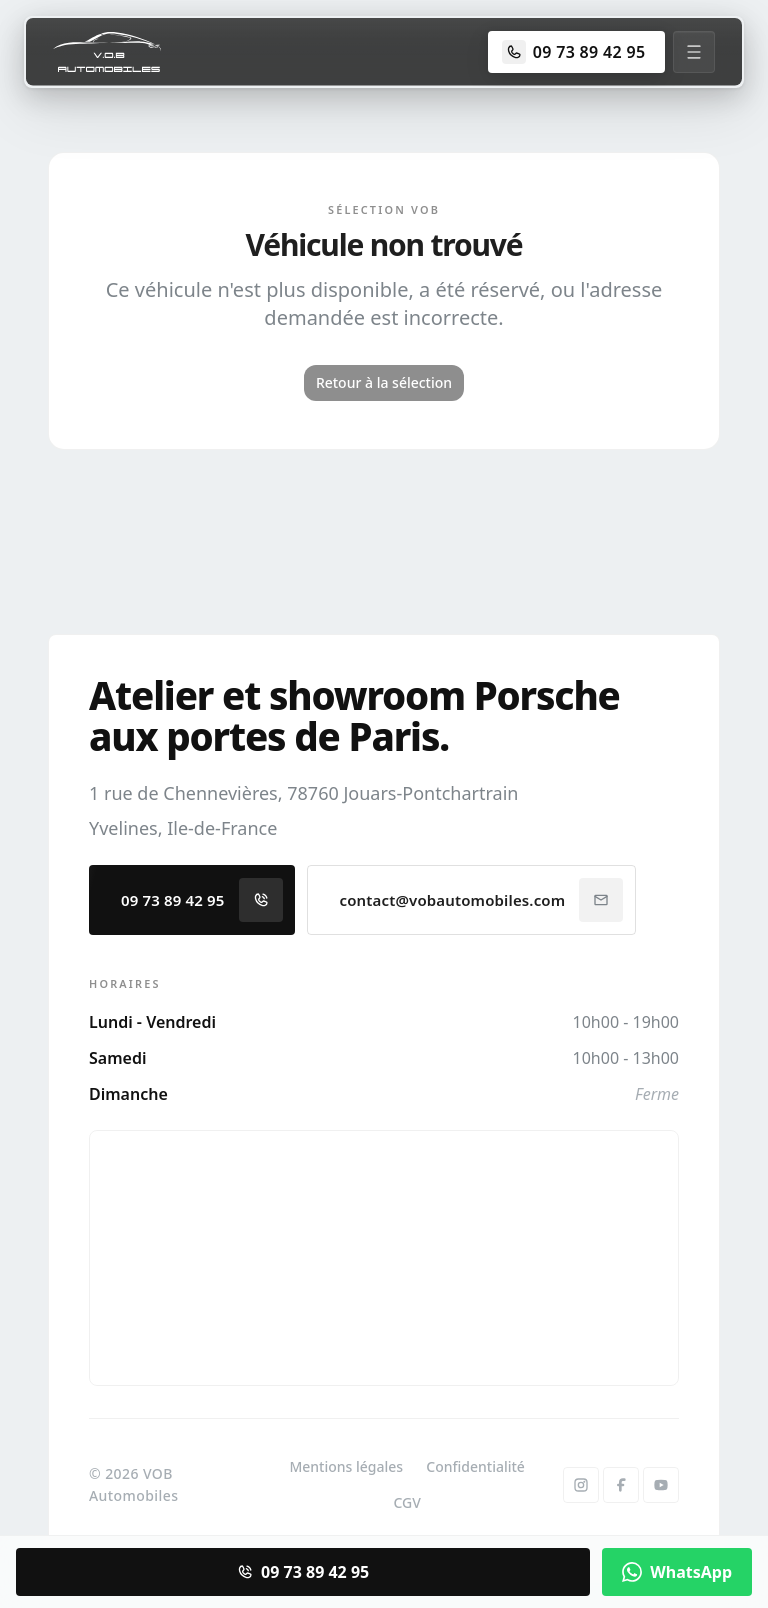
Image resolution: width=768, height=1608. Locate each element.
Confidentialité (475, 1466)
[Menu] (694, 52)
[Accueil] (107, 52)
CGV (406, 1502)
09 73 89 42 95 (202, 900)
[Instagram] (581, 1485)
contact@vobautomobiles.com (482, 900)
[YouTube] (661, 1485)
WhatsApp (677, 1572)
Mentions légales (346, 1466)
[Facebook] (621, 1485)
